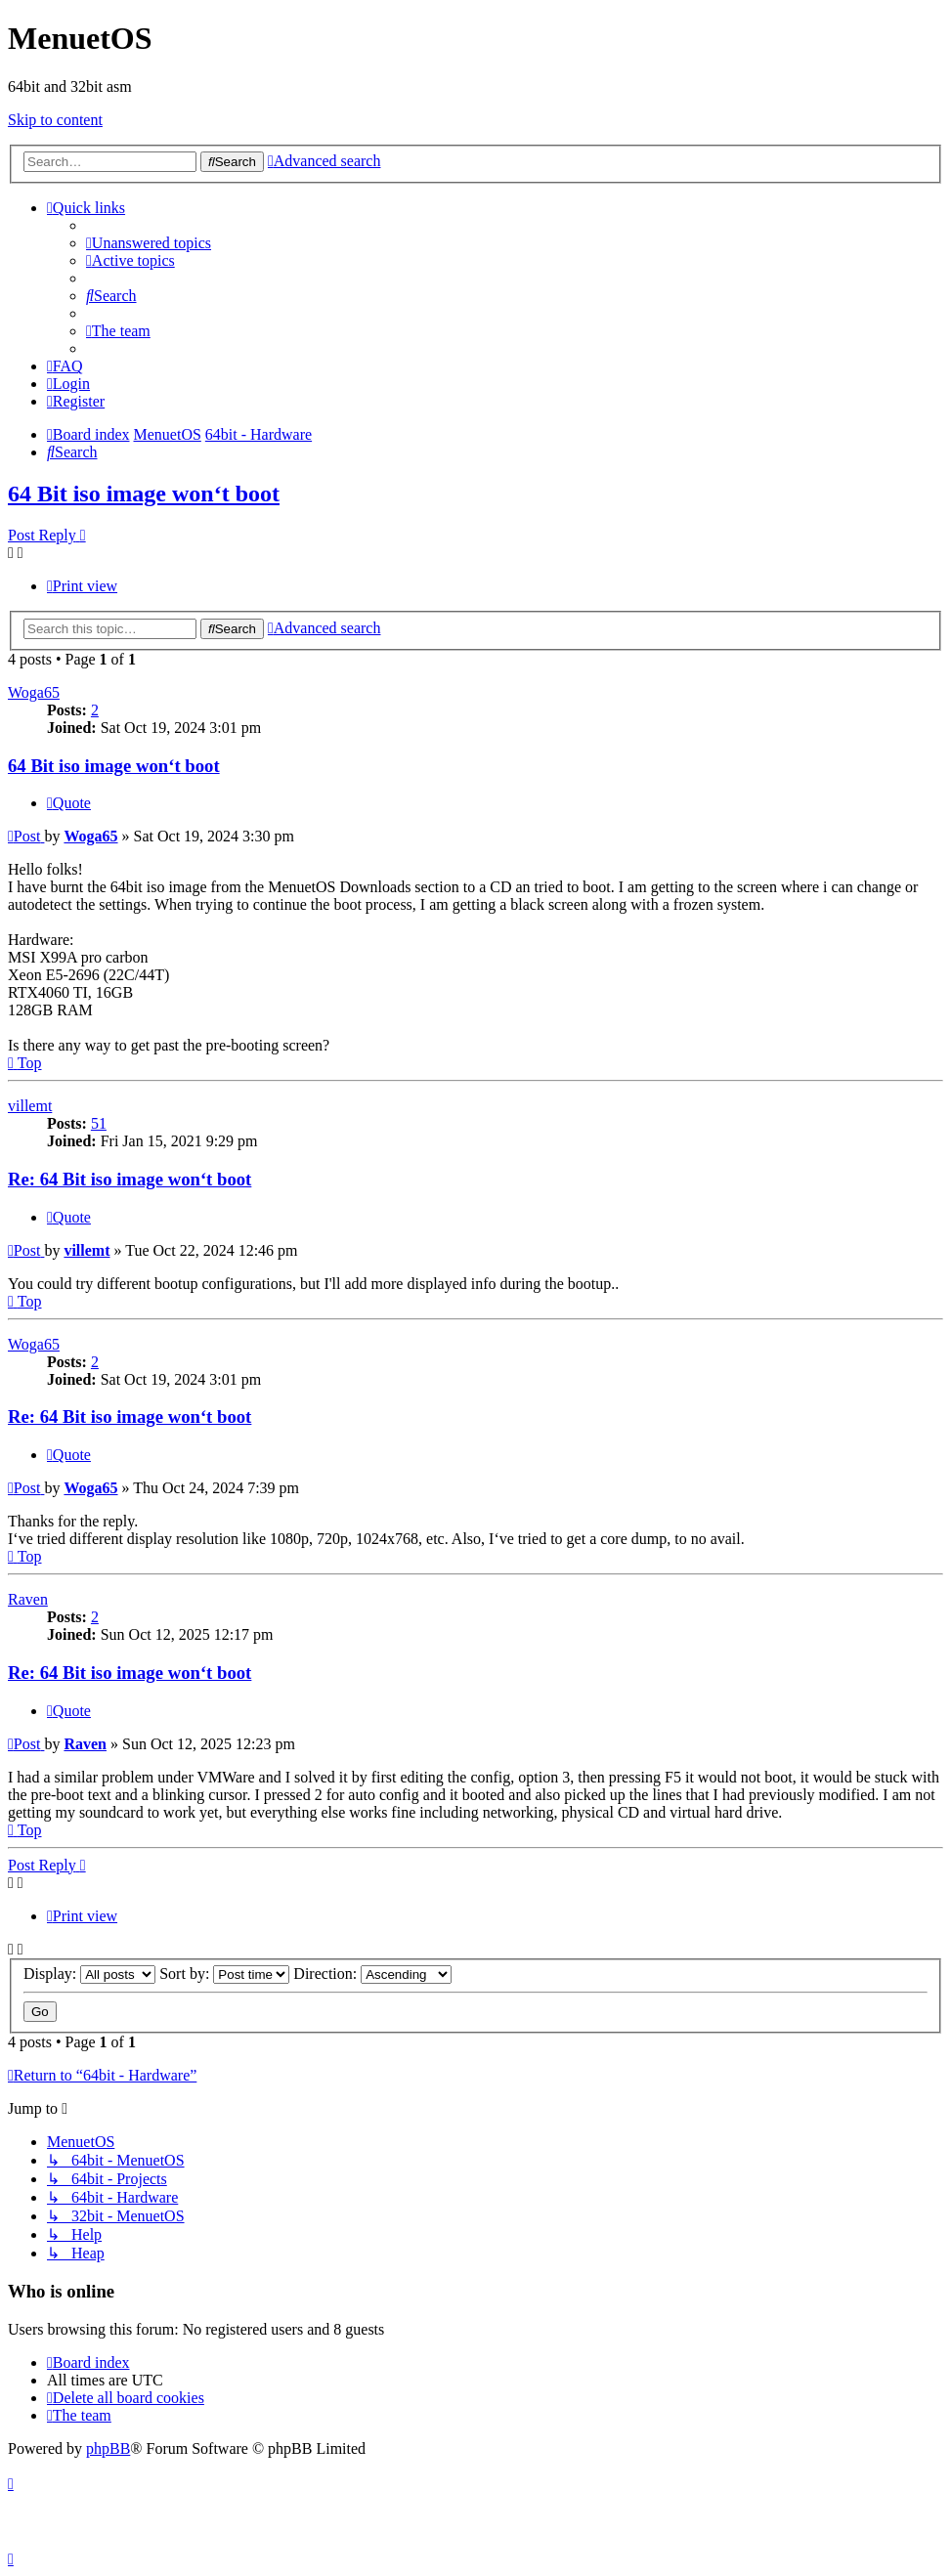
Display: (89, 1973)
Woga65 (34, 692)
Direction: (372, 1973)
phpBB (108, 2448)
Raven (28, 1599)
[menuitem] (148, 243)
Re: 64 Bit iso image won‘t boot (129, 1179)
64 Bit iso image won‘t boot (144, 493)
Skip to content (55, 119)
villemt (30, 1105)
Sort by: (224, 1973)
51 (99, 1123)
